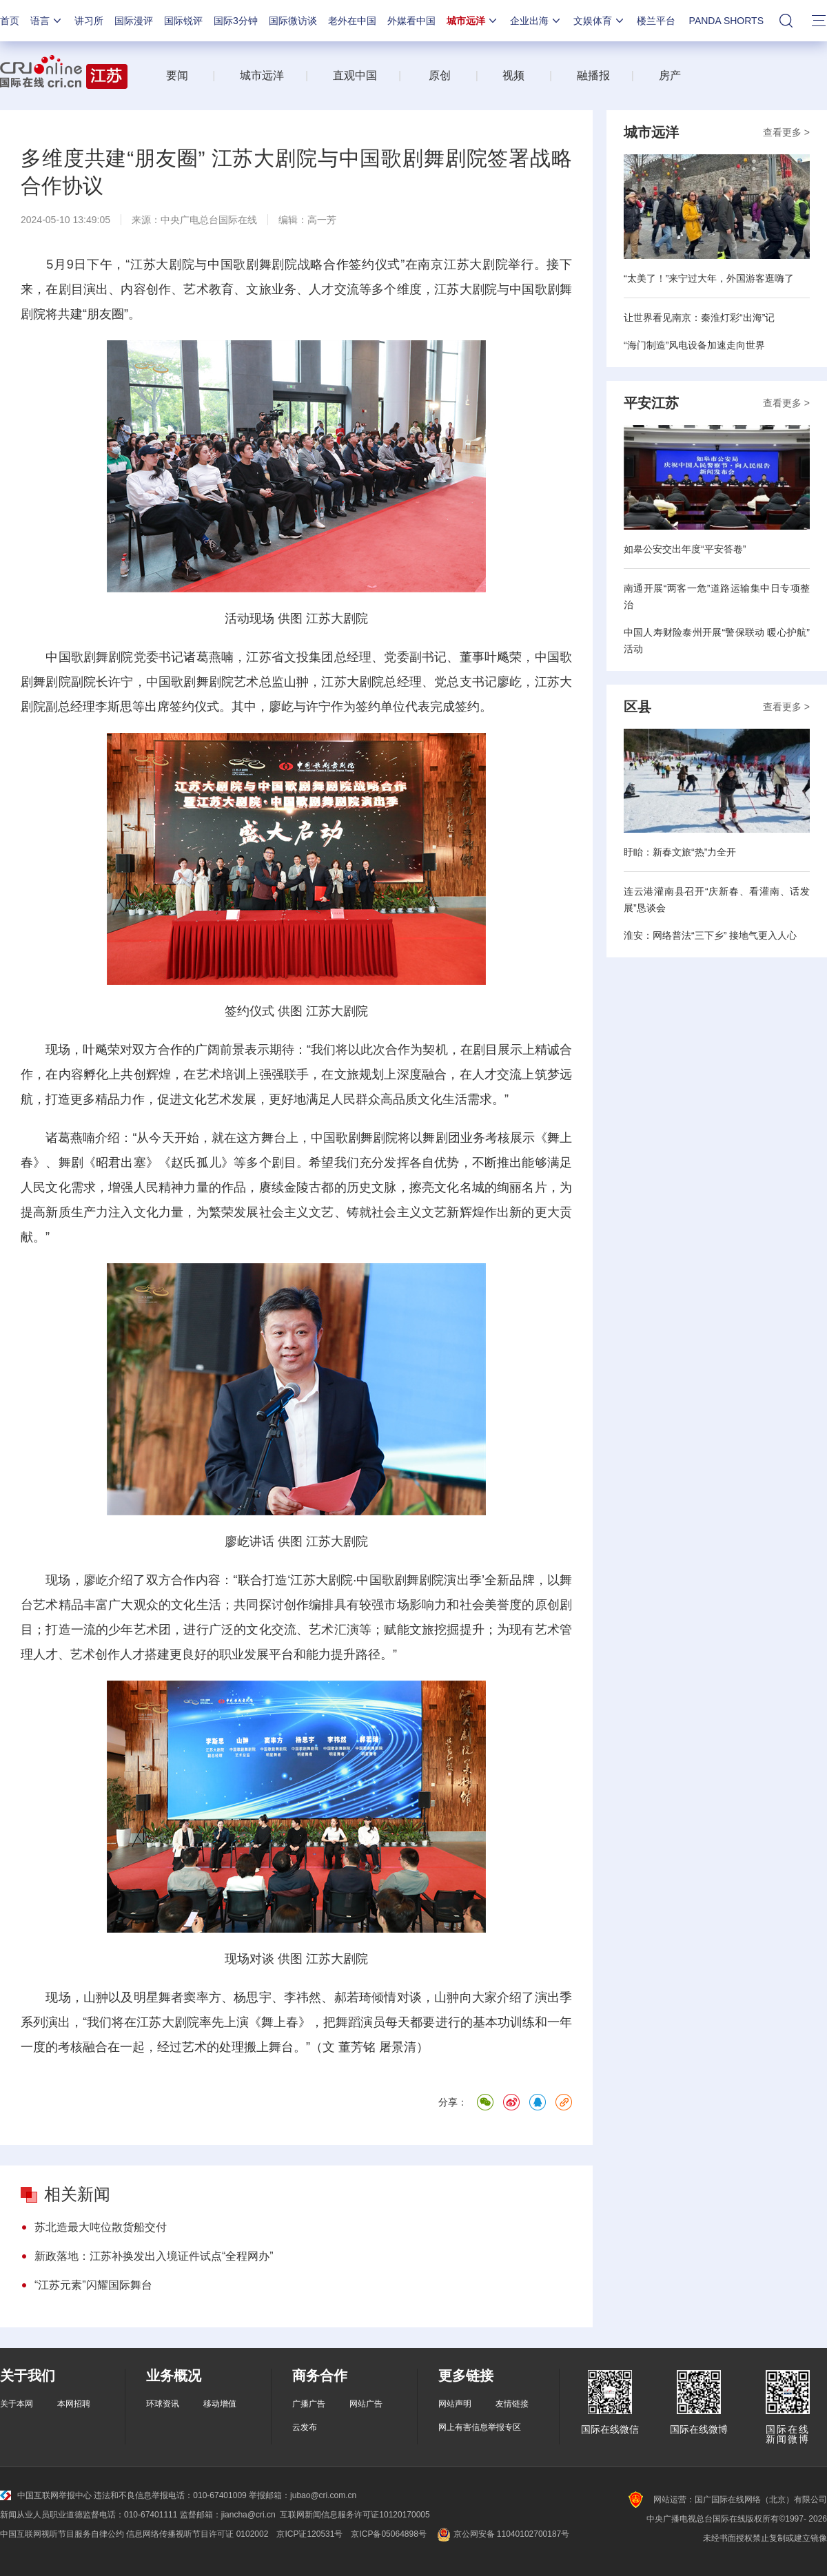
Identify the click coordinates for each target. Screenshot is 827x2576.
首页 (9, 20)
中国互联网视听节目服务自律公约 (62, 2534)
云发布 (304, 2427)
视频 (513, 75)
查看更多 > (786, 132)
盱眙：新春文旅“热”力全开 (680, 852)
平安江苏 (651, 403)
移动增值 (219, 2404)
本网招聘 (73, 2404)
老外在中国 (352, 20)
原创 (440, 75)
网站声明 (454, 2404)
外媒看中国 (411, 20)
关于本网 (16, 2404)
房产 (670, 75)
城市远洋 (473, 20)
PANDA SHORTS (726, 20)
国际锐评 (183, 20)
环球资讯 (162, 2404)
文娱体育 (599, 20)
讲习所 (88, 20)
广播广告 (308, 2404)
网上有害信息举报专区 (479, 2427)
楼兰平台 (656, 20)
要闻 (177, 75)
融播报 (593, 75)
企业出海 (536, 20)
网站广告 (365, 2404)
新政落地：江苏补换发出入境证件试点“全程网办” (154, 2256)
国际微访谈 (293, 20)
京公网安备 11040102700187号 (502, 2534)
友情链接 (512, 2404)
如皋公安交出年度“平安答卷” (685, 548)
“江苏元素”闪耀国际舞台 (93, 2285)
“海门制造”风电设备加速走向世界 (694, 345)
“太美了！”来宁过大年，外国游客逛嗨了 (709, 278)
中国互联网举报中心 (46, 2495)
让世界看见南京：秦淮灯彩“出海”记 (699, 317)
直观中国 (355, 75)
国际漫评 (133, 20)
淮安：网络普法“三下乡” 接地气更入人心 (710, 935)
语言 (46, 20)
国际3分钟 (236, 20)
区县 (637, 706)
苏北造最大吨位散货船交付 (100, 2227)
